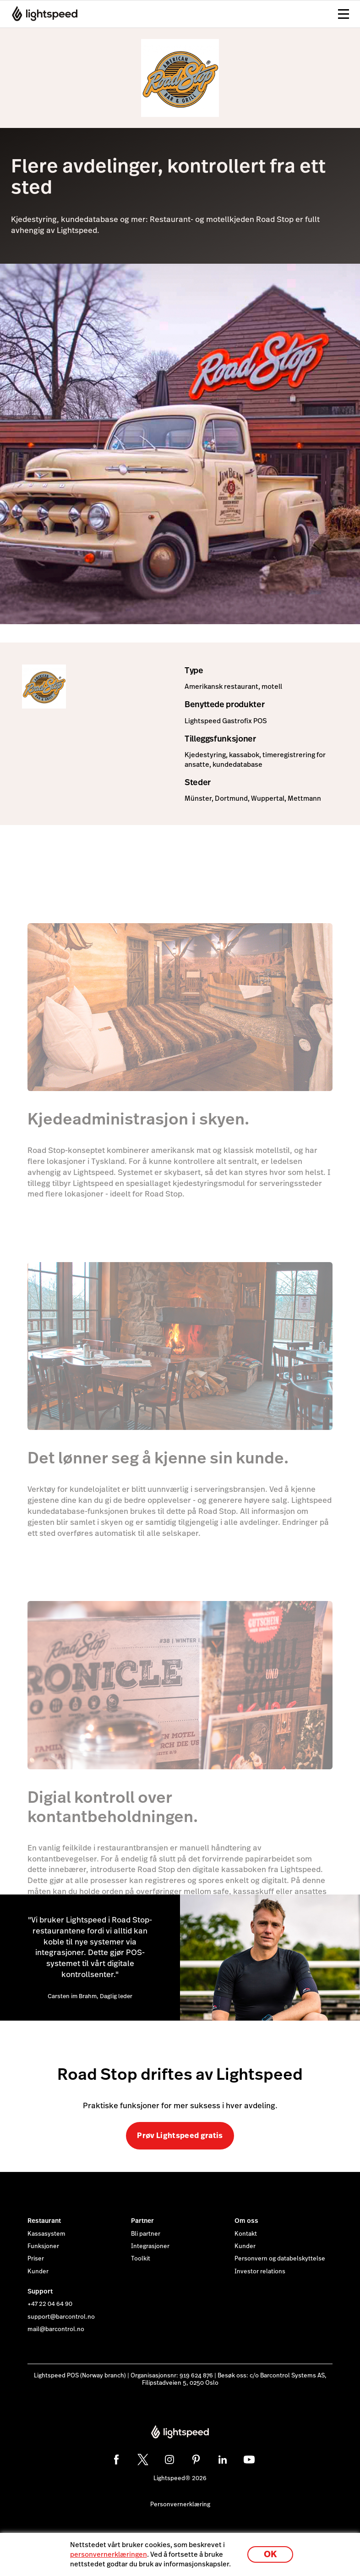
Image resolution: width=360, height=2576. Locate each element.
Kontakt (246, 2234)
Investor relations (260, 2271)
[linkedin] (222, 2459)
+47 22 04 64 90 (49, 2304)
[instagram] (169, 2459)
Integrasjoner (150, 2246)
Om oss (246, 2220)
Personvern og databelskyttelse (280, 2259)
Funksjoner (43, 2246)
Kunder (38, 2271)
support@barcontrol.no (61, 2317)
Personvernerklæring (180, 2504)
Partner (142, 2220)
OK (270, 2554)
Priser (35, 2259)
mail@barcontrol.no (55, 2329)
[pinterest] (196, 2459)
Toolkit (140, 2259)
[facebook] (116, 2459)
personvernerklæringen (108, 2554)
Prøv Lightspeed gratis (180, 2135)
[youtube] (249, 2459)
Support (40, 2291)
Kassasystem (46, 2234)
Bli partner (145, 2234)
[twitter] (143, 2459)
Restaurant (44, 2220)
